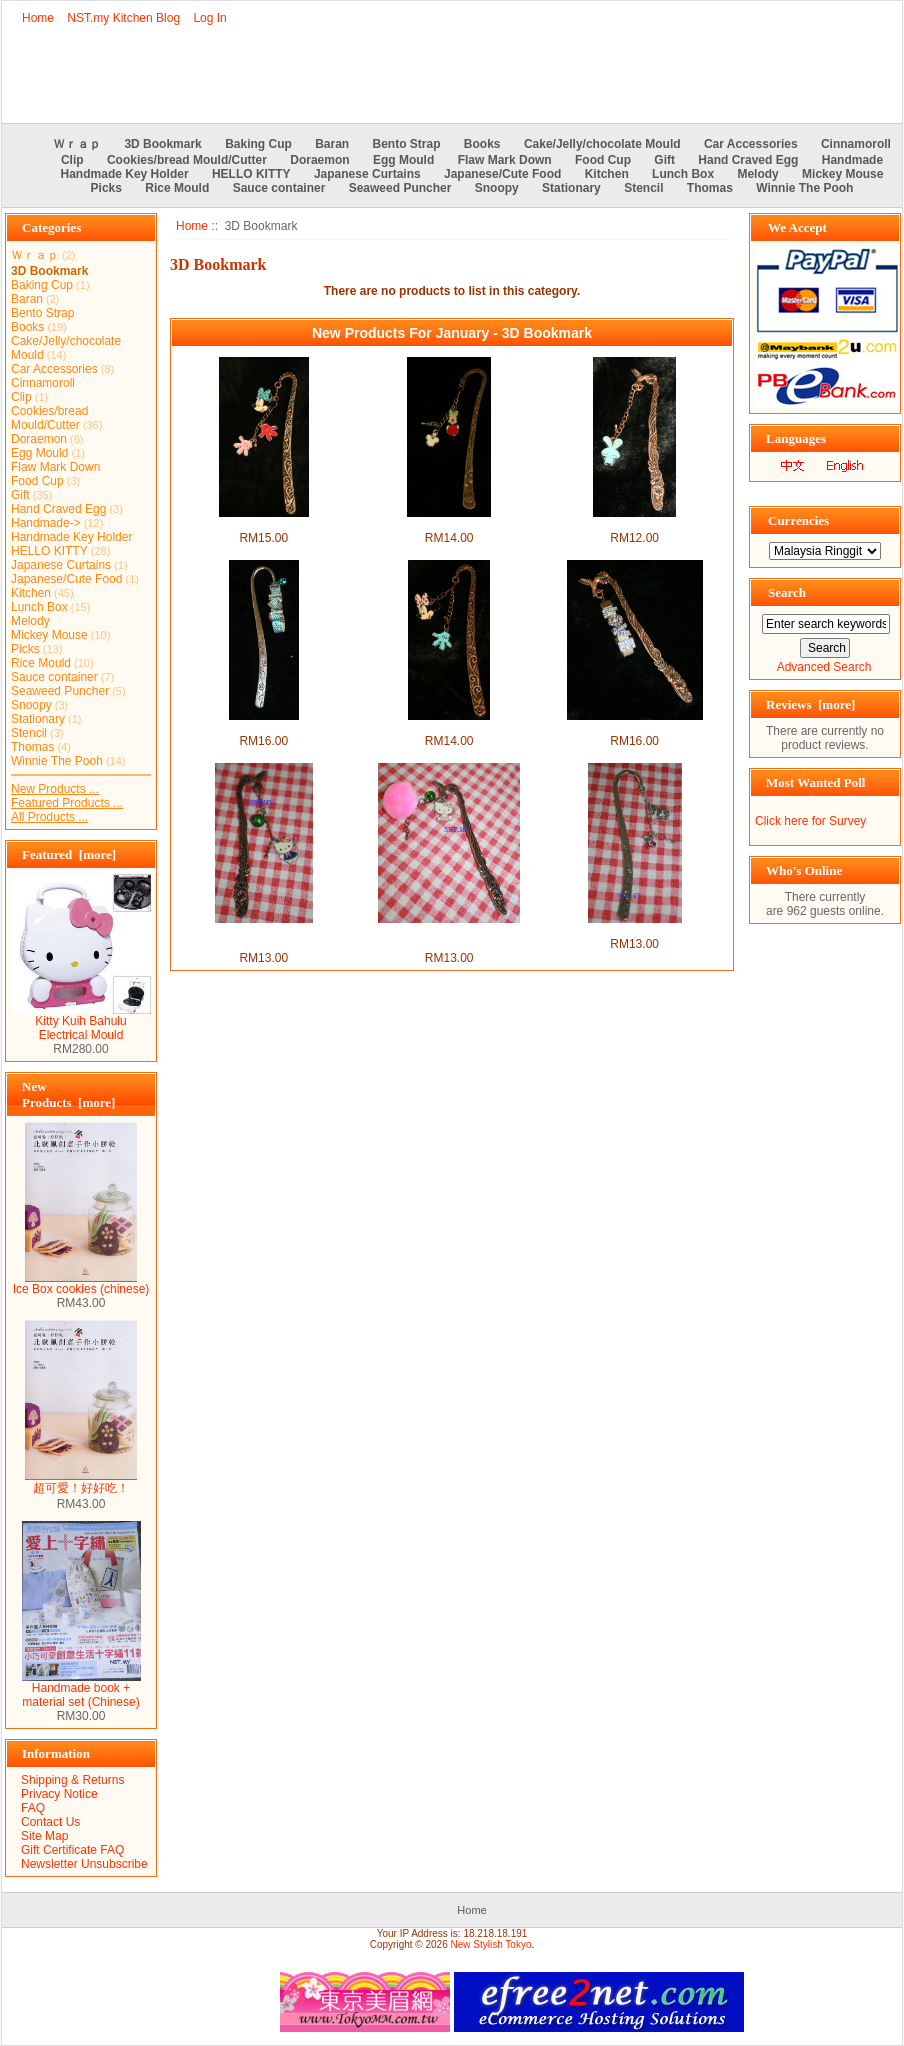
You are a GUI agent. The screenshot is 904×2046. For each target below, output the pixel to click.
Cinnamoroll (856, 144)
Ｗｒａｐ (77, 144)
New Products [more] (68, 1094)
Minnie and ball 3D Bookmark (448, 524)
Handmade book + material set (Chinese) (81, 1689)
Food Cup (603, 160)
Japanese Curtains (367, 174)
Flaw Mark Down (505, 160)
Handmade (852, 160)
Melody (757, 174)
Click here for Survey (810, 821)
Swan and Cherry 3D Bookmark (634, 930)
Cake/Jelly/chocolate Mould (602, 144)
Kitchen (607, 174)
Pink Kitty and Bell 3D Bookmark (449, 937)
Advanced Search (824, 667)
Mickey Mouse (842, 174)
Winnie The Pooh (804, 188)
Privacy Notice (59, 1794)
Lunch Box (683, 174)
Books (482, 144)
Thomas (710, 188)
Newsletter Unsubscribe (84, 1864)
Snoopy (497, 188)
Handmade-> (46, 523)
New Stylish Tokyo (491, 1944)
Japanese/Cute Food (502, 174)
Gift (664, 160)
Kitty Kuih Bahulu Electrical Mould (81, 1022)
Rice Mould (177, 188)
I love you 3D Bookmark (264, 727)
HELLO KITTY (251, 174)
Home (38, 18)
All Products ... (49, 817)
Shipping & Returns (72, 1780)
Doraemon (319, 160)
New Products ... (55, 789)
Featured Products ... (67, 803)
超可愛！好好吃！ (81, 1482)
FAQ (33, 1808)
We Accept (797, 227)
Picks (106, 188)
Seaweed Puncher (400, 188)
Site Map (44, 1836)
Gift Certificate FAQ (72, 1850)
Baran (332, 144)
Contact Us (50, 1822)
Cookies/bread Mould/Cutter (187, 160)
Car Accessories (751, 144)
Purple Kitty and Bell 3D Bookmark (264, 937)
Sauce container (279, 188)
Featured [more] (69, 854)
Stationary (571, 188)
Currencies (798, 520)
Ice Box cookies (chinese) (81, 1283)
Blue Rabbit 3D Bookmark (634, 524)
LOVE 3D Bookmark (634, 727)
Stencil (643, 188)
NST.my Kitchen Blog (123, 18)
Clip (72, 160)
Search (787, 592)
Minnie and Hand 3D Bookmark (263, 524)
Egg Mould (403, 160)
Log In (209, 18)
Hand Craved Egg (748, 160)
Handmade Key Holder (125, 174)
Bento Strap (407, 144)
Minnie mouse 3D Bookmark (449, 727)
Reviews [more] (810, 704)
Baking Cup (258, 144)
